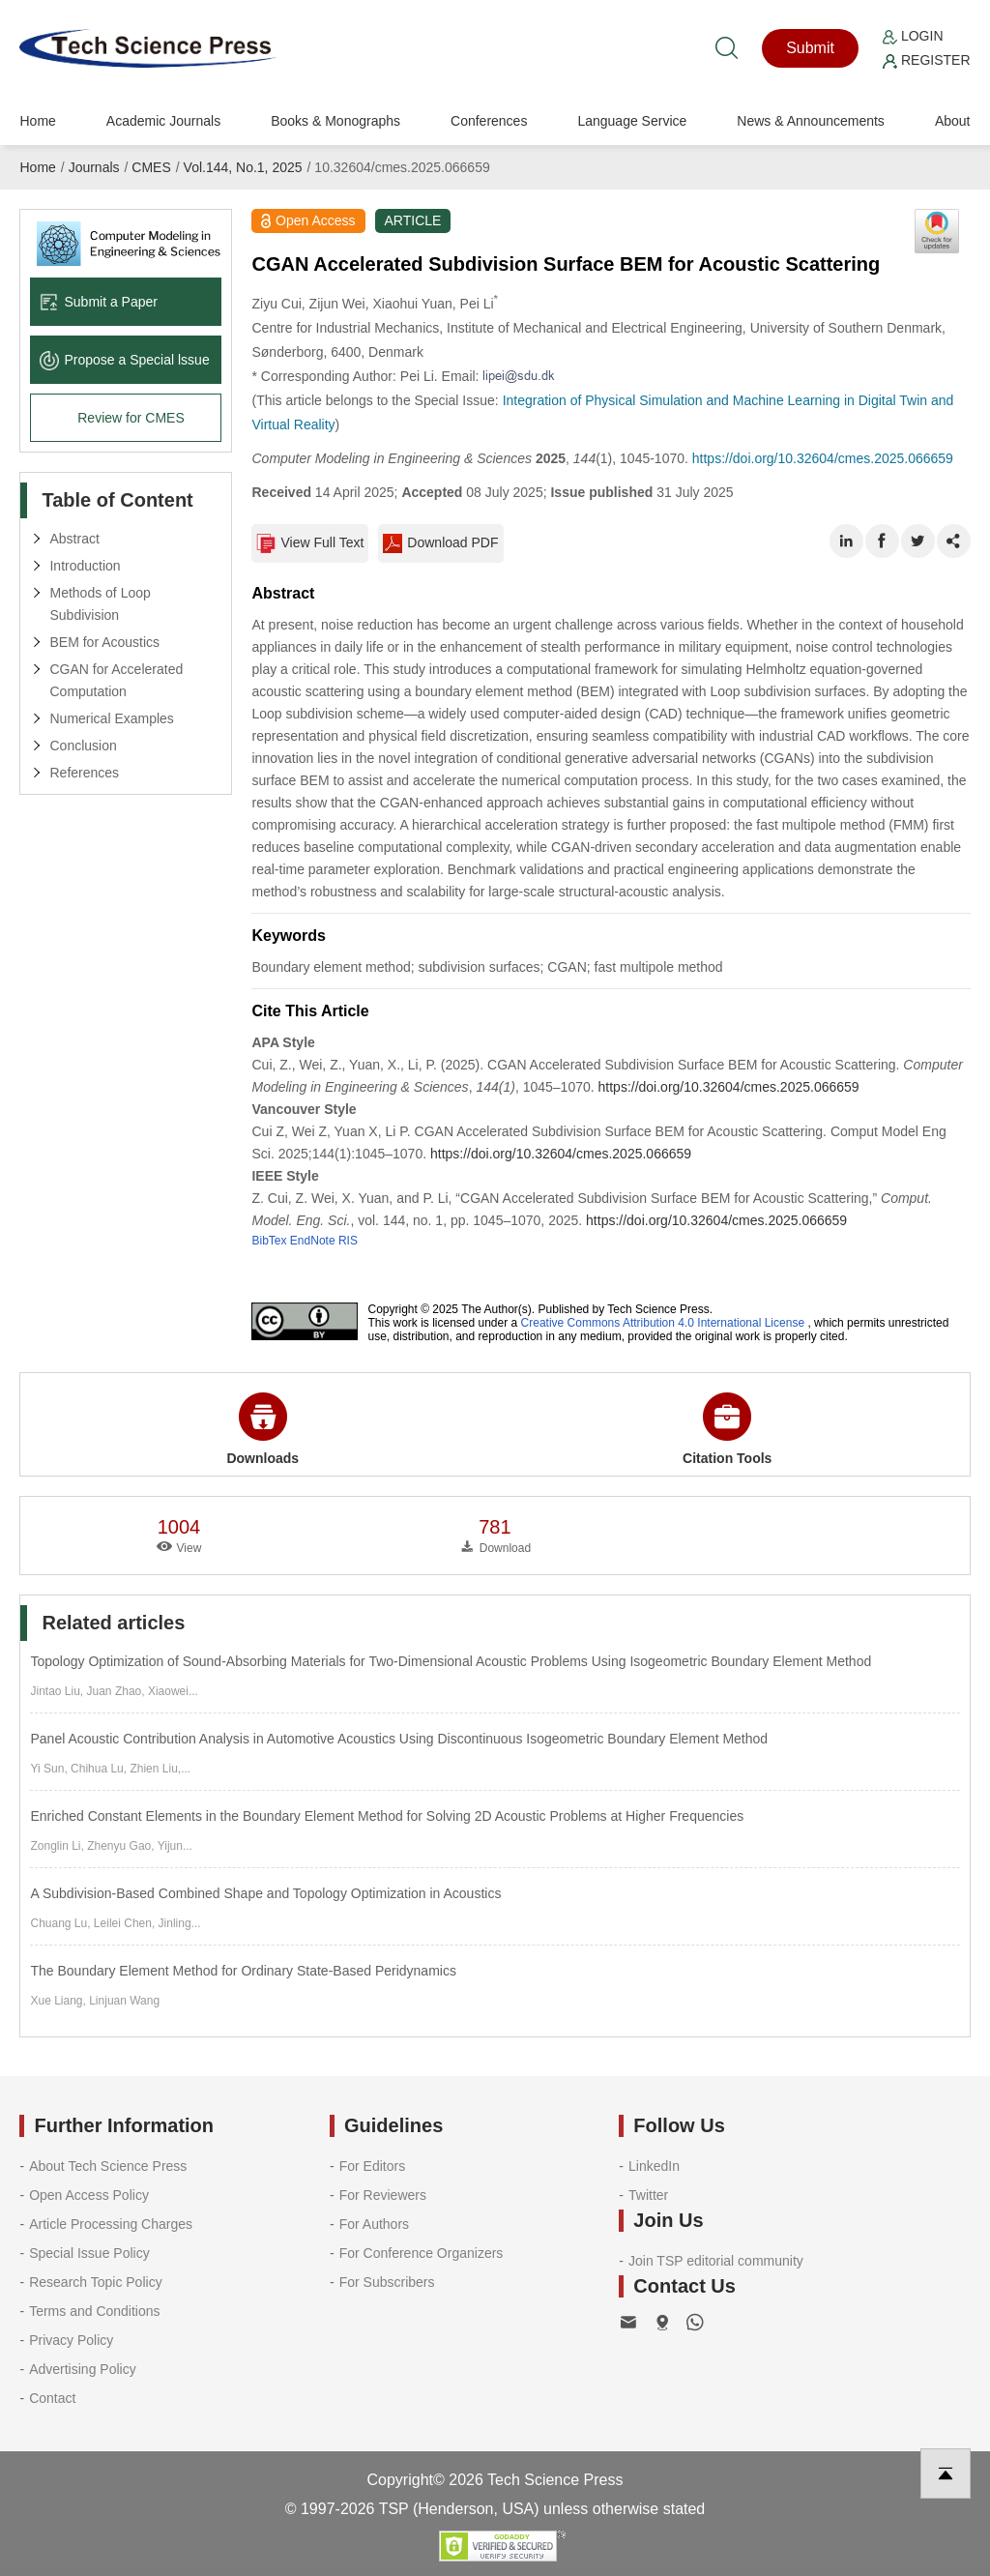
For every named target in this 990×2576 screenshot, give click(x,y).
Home (37, 121)
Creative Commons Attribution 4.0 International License (663, 1323)
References (84, 772)
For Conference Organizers (421, 2253)
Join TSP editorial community (715, 2261)
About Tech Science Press (108, 2166)
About (953, 121)
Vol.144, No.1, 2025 (243, 167)
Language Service (631, 121)
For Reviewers (382, 2195)
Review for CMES (130, 417)
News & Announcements (811, 121)
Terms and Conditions (94, 2311)
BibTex (268, 1240)
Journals (94, 167)
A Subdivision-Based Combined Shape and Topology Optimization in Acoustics (265, 1893)
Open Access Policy (89, 2195)
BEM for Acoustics (104, 642)
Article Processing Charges (110, 2224)
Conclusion (82, 745)
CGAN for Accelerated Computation (116, 680)
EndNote (312, 1240)
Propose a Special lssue (124, 359)
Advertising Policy (82, 2369)
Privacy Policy (71, 2340)
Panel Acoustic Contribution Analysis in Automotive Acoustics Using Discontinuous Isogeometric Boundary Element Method (399, 1738)
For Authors (374, 2224)
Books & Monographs (335, 121)
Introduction (84, 565)
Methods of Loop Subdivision (99, 604)
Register (926, 60)
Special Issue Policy (89, 2253)
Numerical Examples (111, 718)
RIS (348, 1240)
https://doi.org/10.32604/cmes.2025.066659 (822, 458)
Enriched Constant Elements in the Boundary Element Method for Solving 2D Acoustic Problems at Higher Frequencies (386, 1816)
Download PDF (440, 543)
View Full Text (310, 543)
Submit (810, 48)
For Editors (372, 2166)
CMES (150, 167)
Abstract (74, 538)
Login (913, 36)
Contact (52, 2398)
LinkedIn (654, 2166)
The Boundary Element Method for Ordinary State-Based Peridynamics (242, 1970)
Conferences (489, 121)
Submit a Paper (99, 301)
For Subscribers (387, 2282)
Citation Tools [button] (727, 1429)
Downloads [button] (262, 1429)
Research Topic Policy (95, 2282)
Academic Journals (163, 121)
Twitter (648, 2195)
